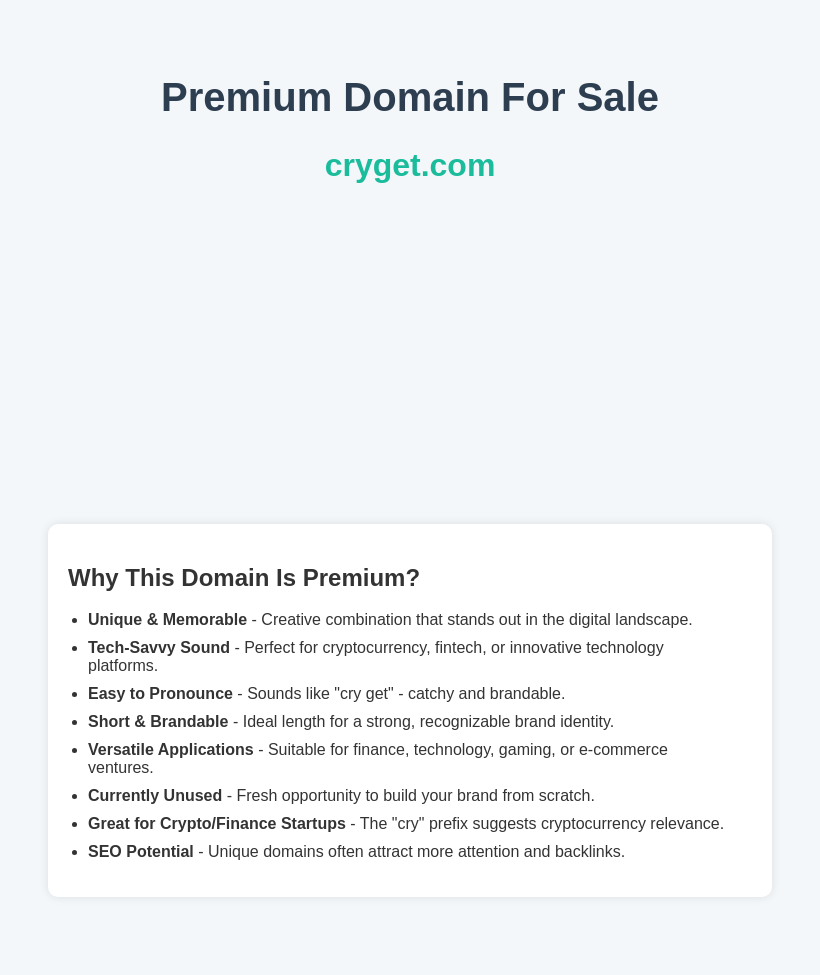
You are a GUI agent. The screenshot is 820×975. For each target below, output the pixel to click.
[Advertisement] (410, 354)
